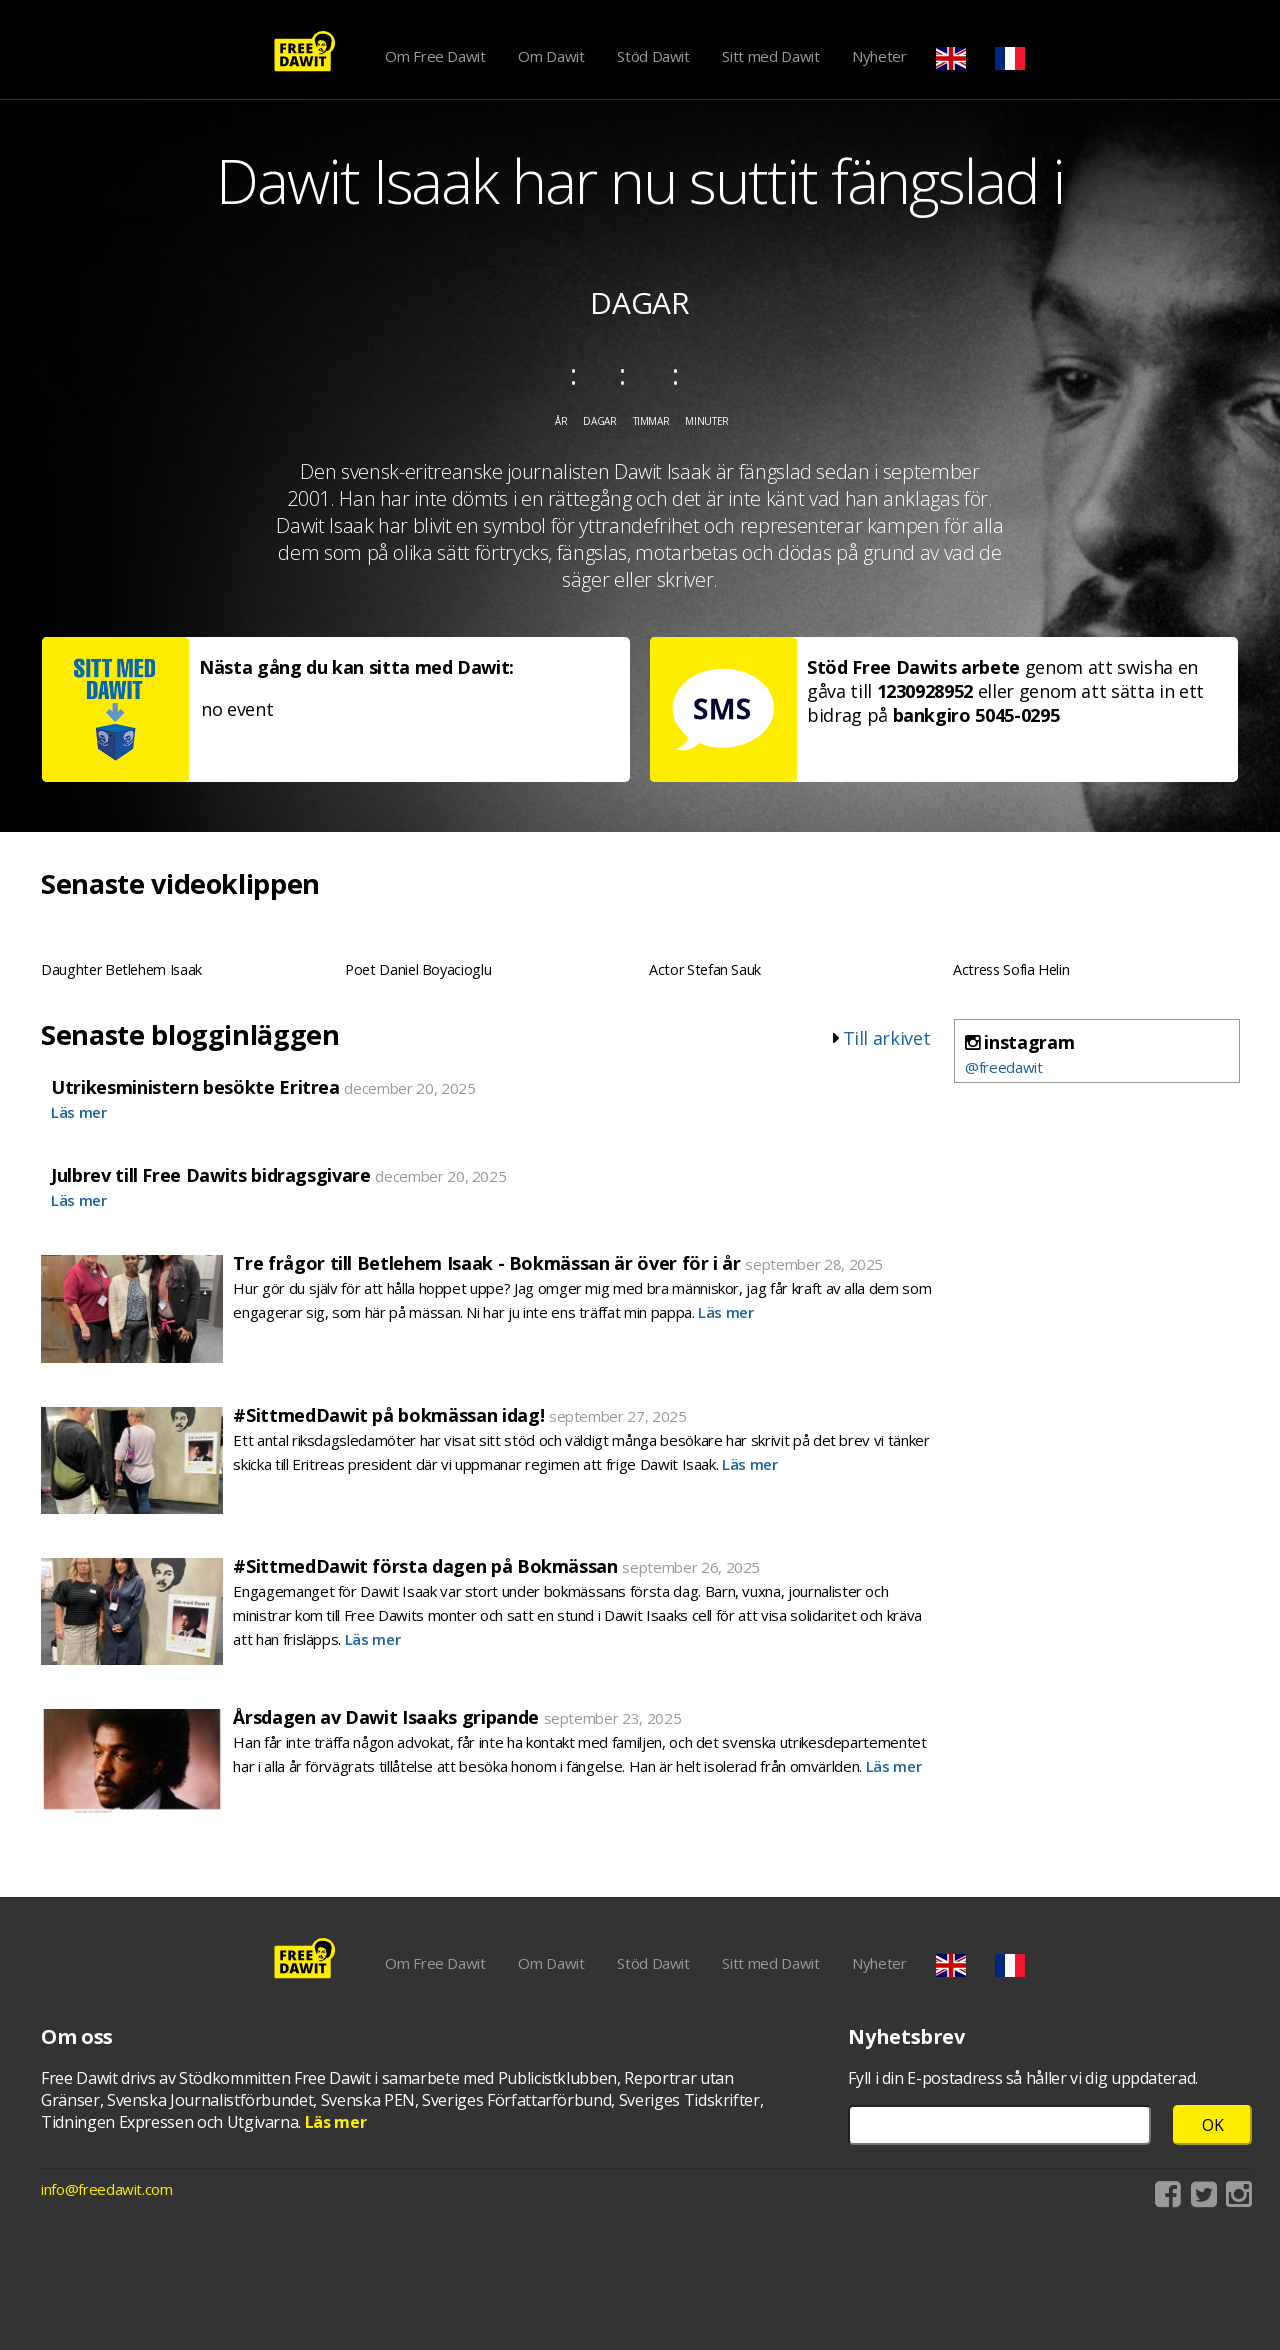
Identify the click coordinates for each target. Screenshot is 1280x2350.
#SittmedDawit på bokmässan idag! (388, 1415)
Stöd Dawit (653, 56)
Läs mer (79, 1112)
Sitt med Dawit (770, 56)
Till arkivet (887, 1038)
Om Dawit (551, 56)
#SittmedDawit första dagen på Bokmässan (425, 1566)
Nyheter (879, 56)
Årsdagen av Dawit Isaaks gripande (385, 1717)
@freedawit (1004, 1067)
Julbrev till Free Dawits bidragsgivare (211, 1175)
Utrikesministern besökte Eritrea (195, 1087)
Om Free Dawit (435, 56)
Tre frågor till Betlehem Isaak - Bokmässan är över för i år (486, 1263)
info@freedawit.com (107, 2189)
